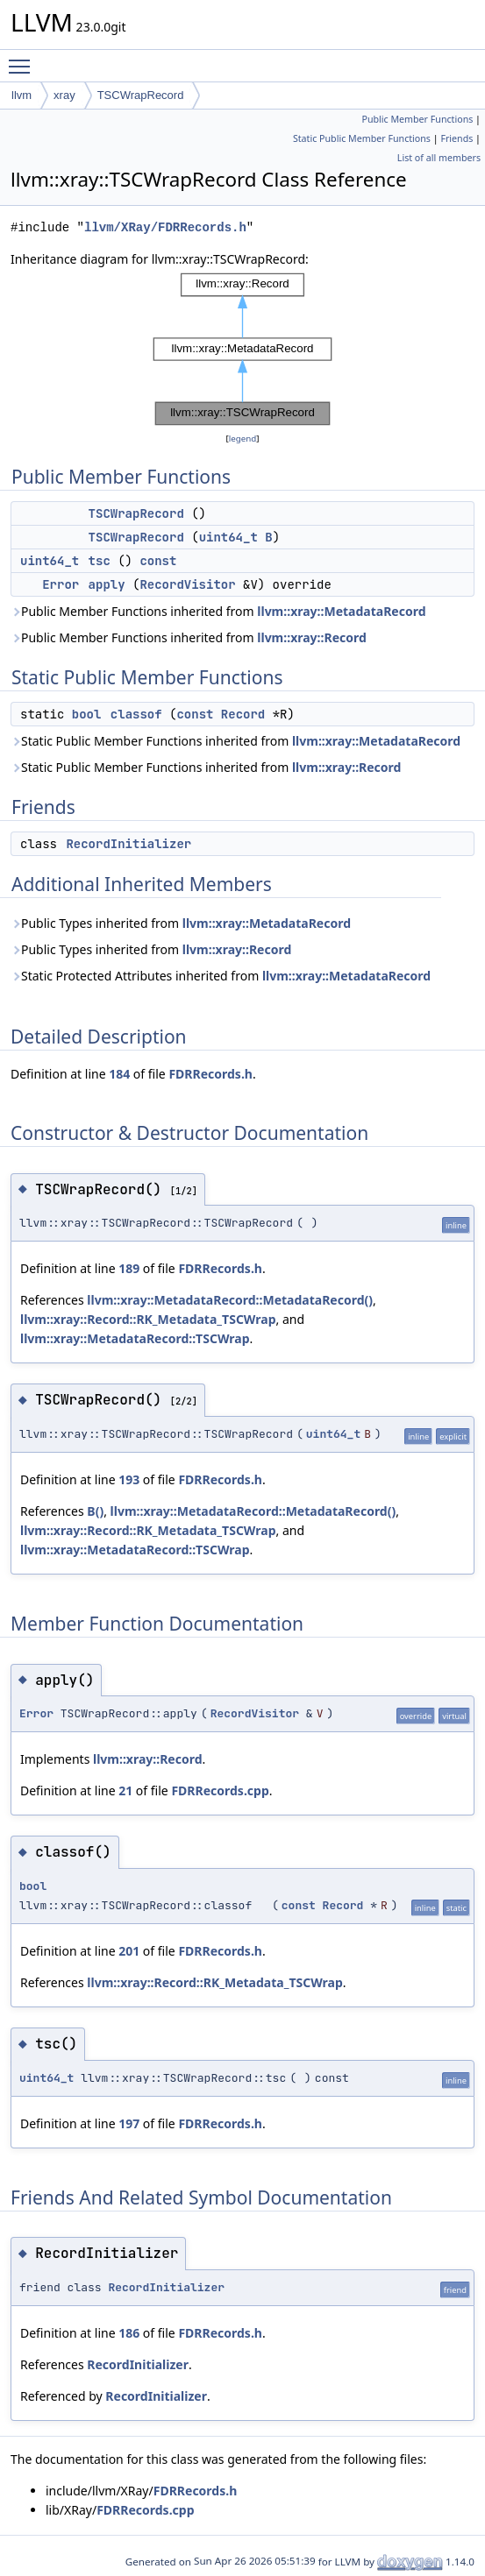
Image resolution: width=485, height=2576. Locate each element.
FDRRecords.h (210, 1073)
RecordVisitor (187, 584)
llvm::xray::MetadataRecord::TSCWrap (135, 1338)
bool (87, 714)
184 (119, 1073)
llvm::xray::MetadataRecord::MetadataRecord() (230, 1300)
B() (95, 1511)
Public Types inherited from (181, 923)
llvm (21, 95)
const (157, 561)
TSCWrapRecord (140, 95)
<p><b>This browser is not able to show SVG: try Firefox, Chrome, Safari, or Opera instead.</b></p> (243, 349)
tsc (100, 561)
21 (125, 1790)
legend (243, 438)
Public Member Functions (417, 119)
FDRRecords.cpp (219, 1790)
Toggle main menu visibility (24, 58)
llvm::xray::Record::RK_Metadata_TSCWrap (147, 1319)
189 (128, 1268)
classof (136, 714)
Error (60, 584)
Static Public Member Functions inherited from (235, 740)
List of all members (439, 158)
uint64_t (228, 537)
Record (243, 714)
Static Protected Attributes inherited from (221, 975)
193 (128, 1479)
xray (64, 95)
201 (128, 1951)
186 (128, 2333)
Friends (456, 138)
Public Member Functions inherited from (218, 611)
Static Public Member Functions (362, 138)
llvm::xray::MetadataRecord (341, 611)
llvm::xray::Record (312, 637)
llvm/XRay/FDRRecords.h (165, 227)
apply (107, 584)
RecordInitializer (128, 844)
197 (128, 2123)
